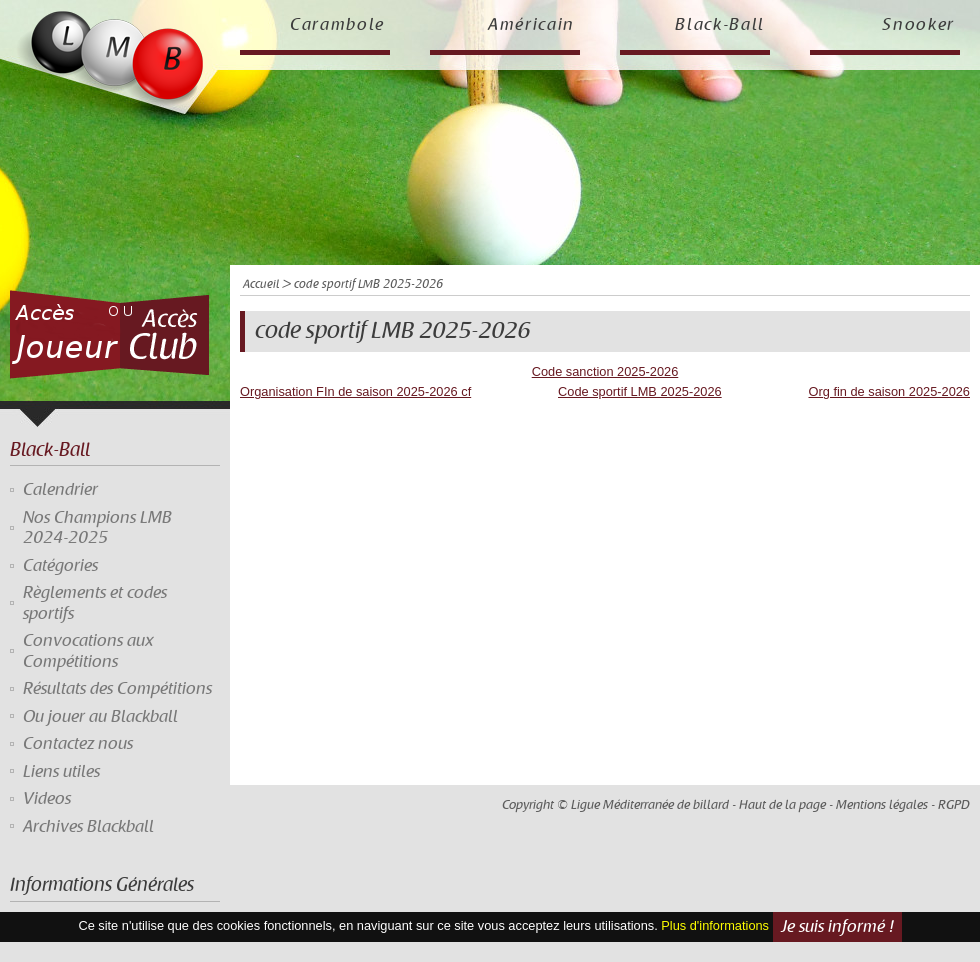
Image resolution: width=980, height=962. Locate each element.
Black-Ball (720, 25)
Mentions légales (882, 805)
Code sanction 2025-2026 (605, 371)
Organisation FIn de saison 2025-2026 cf (355, 391)
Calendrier (60, 490)
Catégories (60, 566)
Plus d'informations (715, 925)
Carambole (337, 25)
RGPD (954, 805)
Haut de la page (782, 805)
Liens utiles (61, 772)
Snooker (918, 25)
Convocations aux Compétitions (88, 651)
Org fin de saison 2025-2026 (890, 391)
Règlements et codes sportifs (95, 603)
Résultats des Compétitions (117, 689)
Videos (47, 799)
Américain (531, 25)
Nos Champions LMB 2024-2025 (97, 528)
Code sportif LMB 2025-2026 (640, 391)
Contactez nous (78, 744)
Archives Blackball (88, 827)
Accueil (261, 284)
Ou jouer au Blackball (100, 717)
